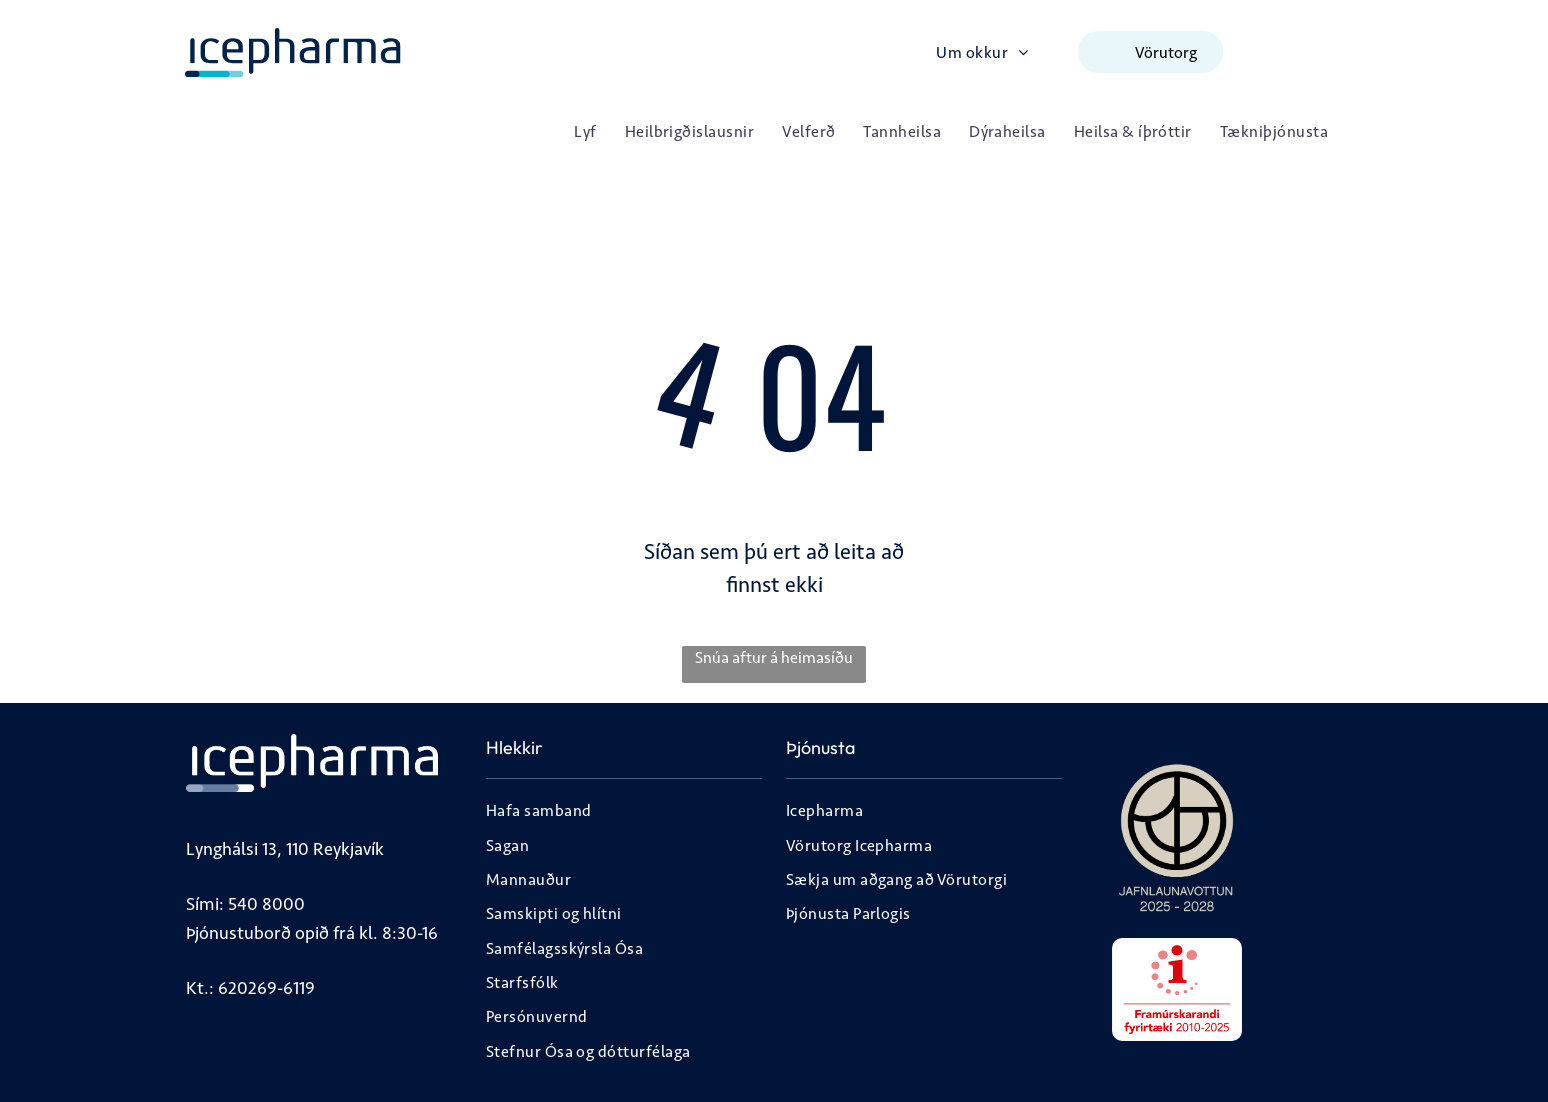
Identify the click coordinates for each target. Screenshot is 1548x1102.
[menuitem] (982, 51)
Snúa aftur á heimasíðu (774, 657)
